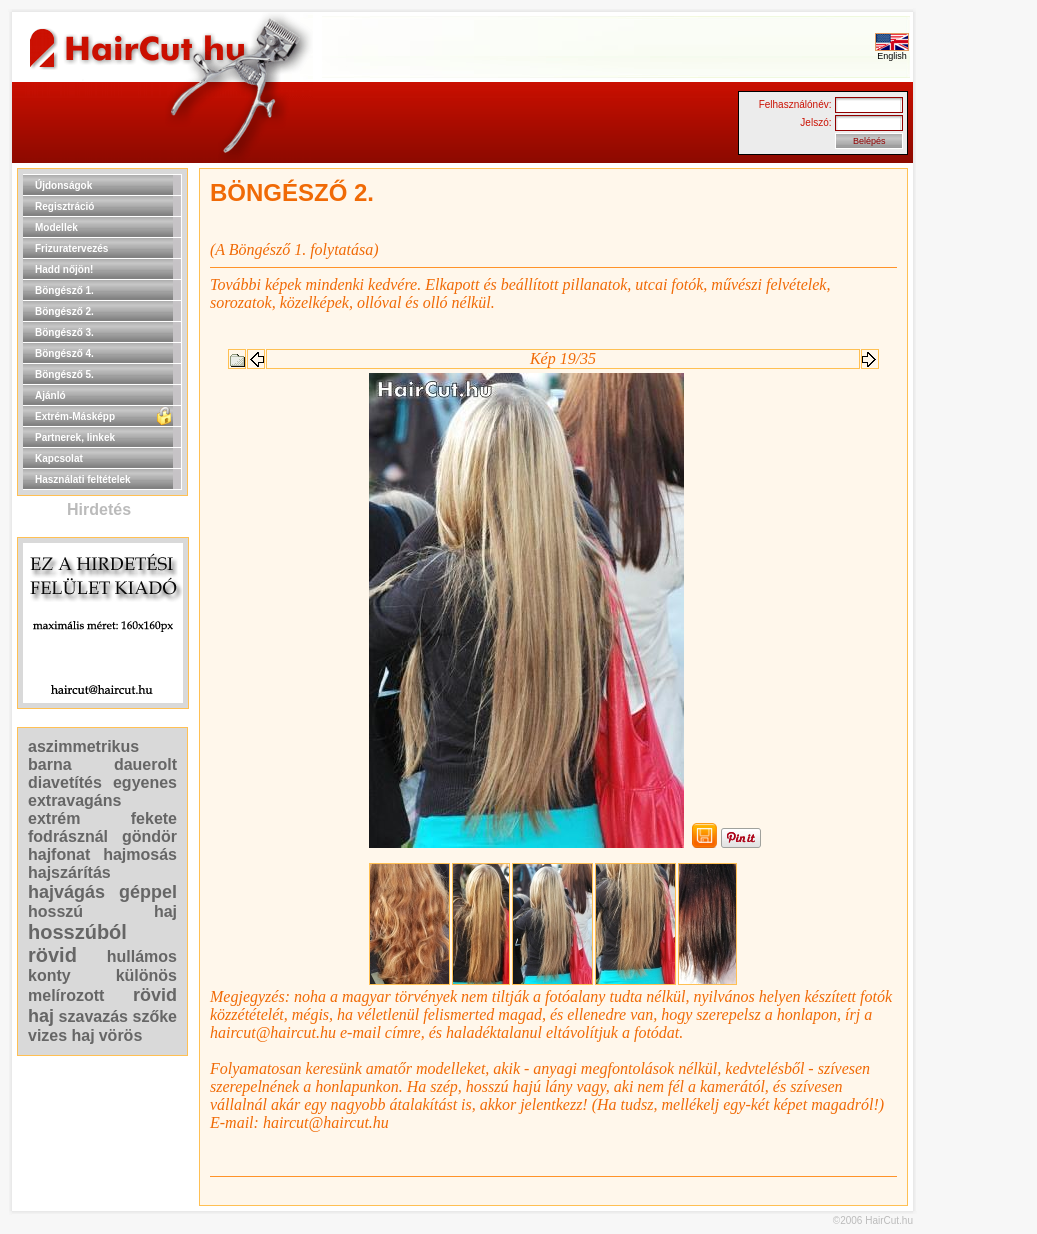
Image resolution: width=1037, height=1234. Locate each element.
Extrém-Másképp (75, 416)
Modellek (56, 227)
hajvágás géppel (102, 892)
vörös (121, 1035)
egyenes (145, 782)
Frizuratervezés (71, 248)
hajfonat (59, 854)
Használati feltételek (83, 479)
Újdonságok (63, 185)
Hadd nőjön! (64, 269)
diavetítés (65, 782)
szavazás (93, 1016)
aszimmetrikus (83, 746)
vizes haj (61, 1035)
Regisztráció (64, 206)
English (892, 52)
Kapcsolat (59, 458)
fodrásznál (68, 836)
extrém (54, 818)
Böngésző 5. (64, 374)
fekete (154, 818)
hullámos (142, 956)
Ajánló (50, 395)
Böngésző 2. (64, 311)
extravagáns (74, 800)
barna (50, 764)
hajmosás (140, 854)
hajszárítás (69, 872)
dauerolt (145, 764)
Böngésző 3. (64, 332)
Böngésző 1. (64, 290)
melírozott (66, 995)
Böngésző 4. (64, 353)
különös (146, 975)
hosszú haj (102, 911)
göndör (149, 836)
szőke (155, 1016)
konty (49, 975)
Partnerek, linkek (75, 437)
